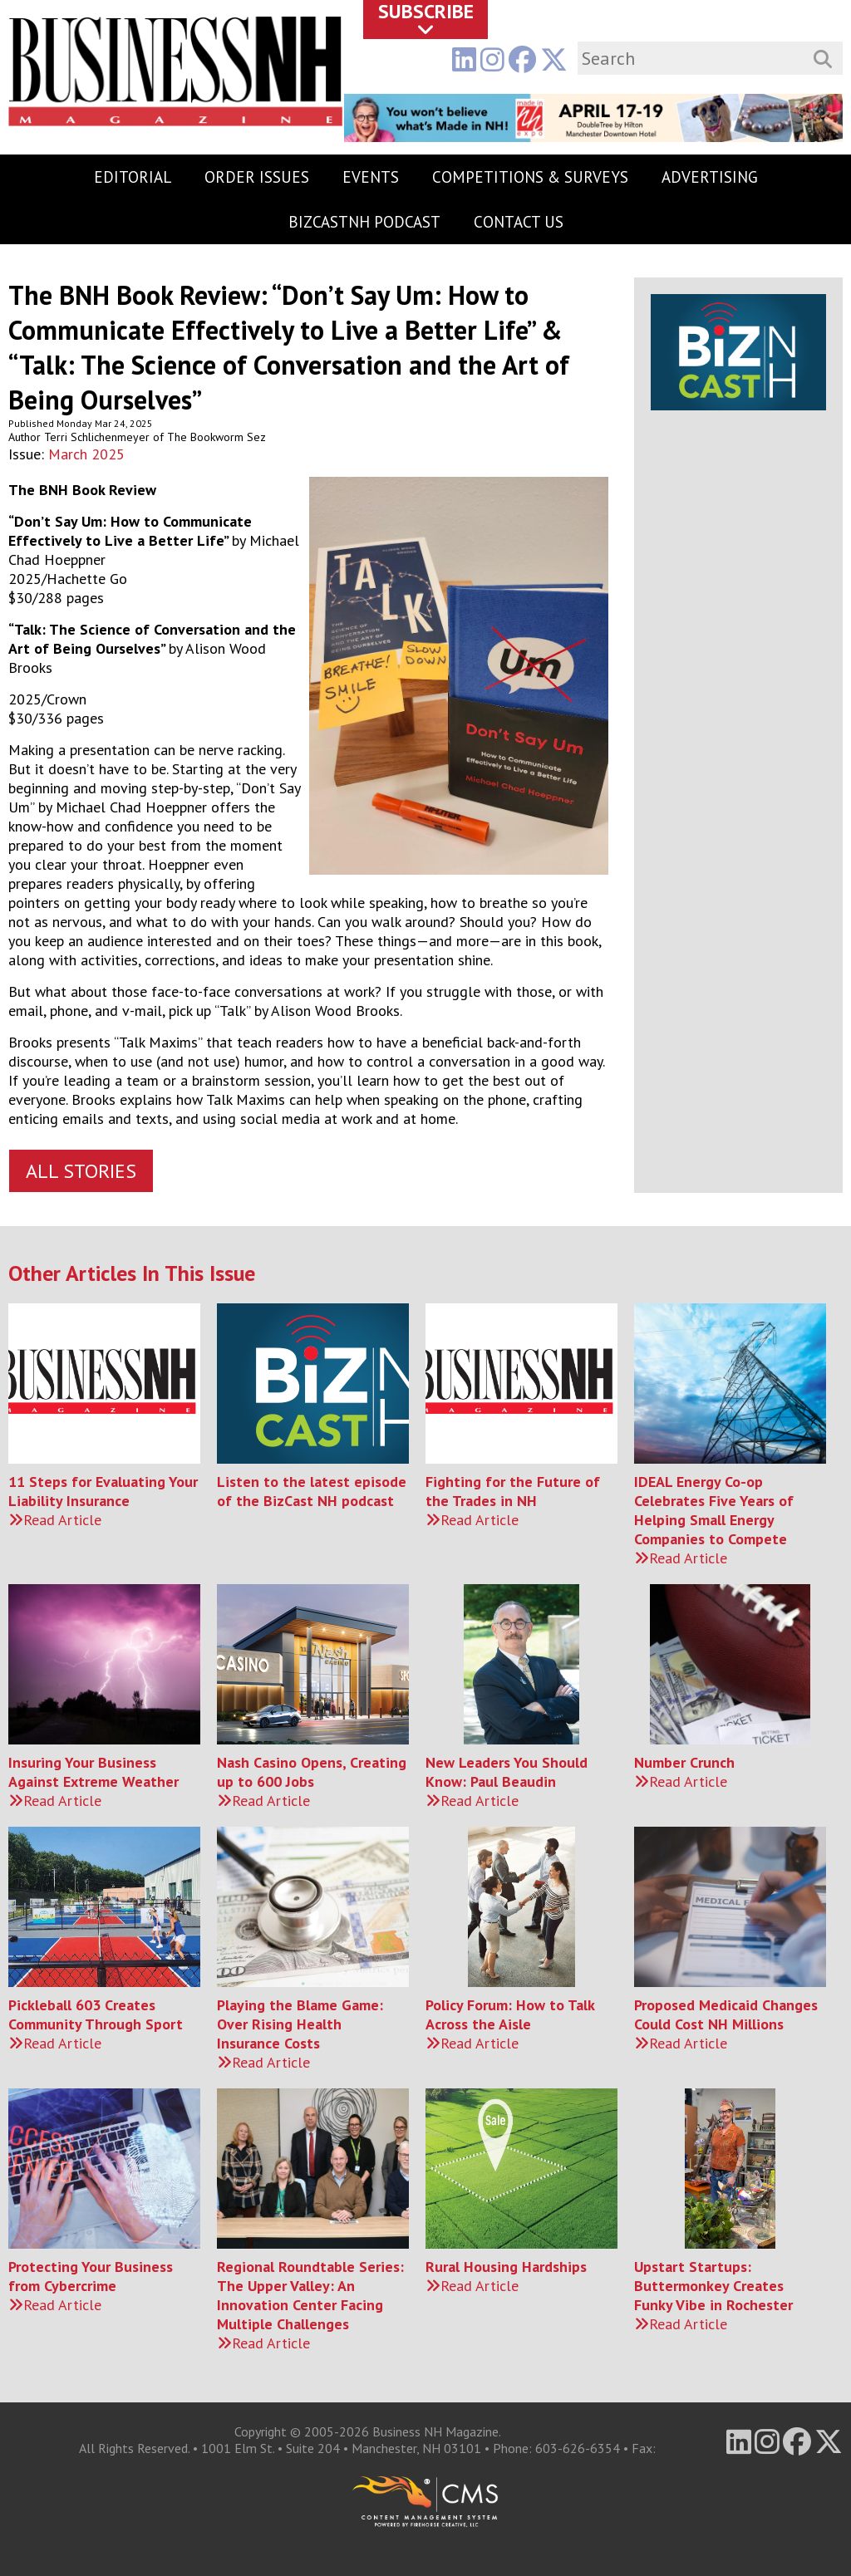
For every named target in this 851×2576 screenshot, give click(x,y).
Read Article (54, 1519)
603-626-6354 (577, 2448)
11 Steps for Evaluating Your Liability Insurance (103, 1491)
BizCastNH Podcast (364, 222)
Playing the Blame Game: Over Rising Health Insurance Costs (300, 2024)
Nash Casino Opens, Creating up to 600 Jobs (311, 1772)
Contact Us (518, 222)
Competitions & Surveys (530, 177)
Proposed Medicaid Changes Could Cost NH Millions (726, 2014)
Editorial (132, 177)
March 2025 (86, 454)
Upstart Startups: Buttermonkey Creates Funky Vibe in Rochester (713, 2285)
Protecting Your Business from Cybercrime (90, 2276)
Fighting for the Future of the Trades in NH (513, 1491)
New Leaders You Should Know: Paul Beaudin (507, 1772)
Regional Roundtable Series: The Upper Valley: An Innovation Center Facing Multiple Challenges (310, 2295)
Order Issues (256, 177)
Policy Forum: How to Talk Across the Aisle (510, 2014)
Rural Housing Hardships (506, 2266)
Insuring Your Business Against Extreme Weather (93, 1772)
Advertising (710, 177)
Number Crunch (684, 1762)
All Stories (81, 1171)
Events (370, 177)
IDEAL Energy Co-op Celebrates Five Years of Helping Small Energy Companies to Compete (714, 1510)
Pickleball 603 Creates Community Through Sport (95, 2014)
